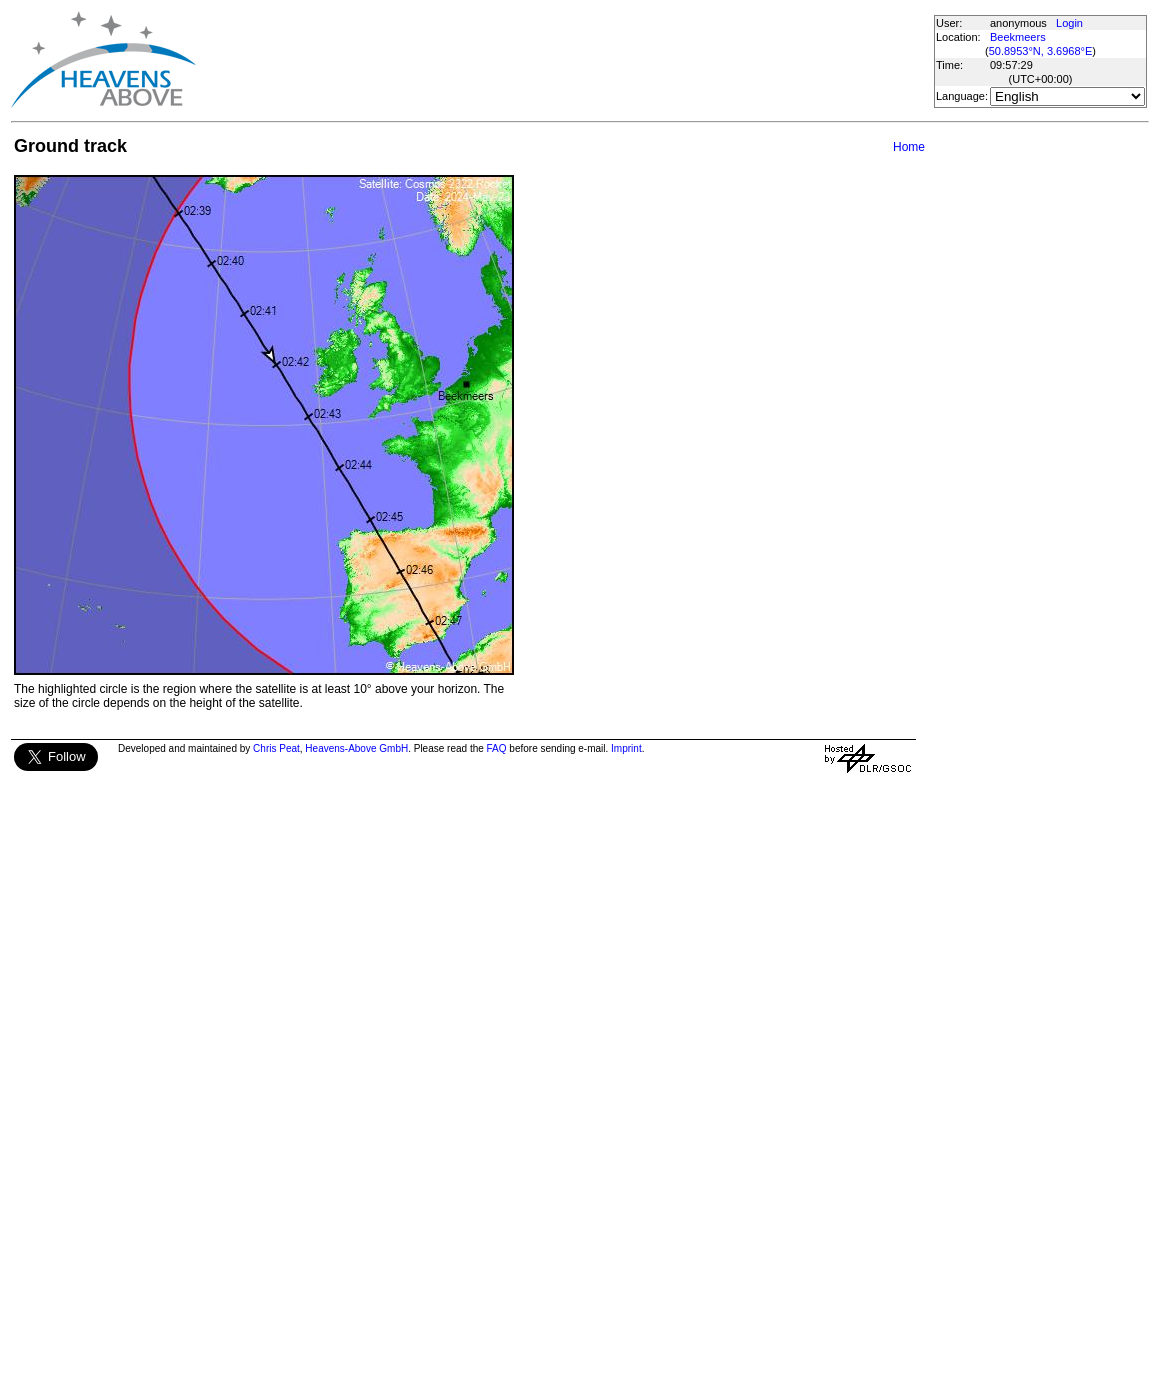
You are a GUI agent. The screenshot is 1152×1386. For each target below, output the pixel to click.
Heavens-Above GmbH (356, 748)
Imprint (626, 748)
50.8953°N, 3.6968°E (1041, 51)
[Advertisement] (564, 60)
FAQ (497, 748)
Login (1069, 23)
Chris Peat (276, 748)
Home (909, 147)
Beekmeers (1018, 37)
